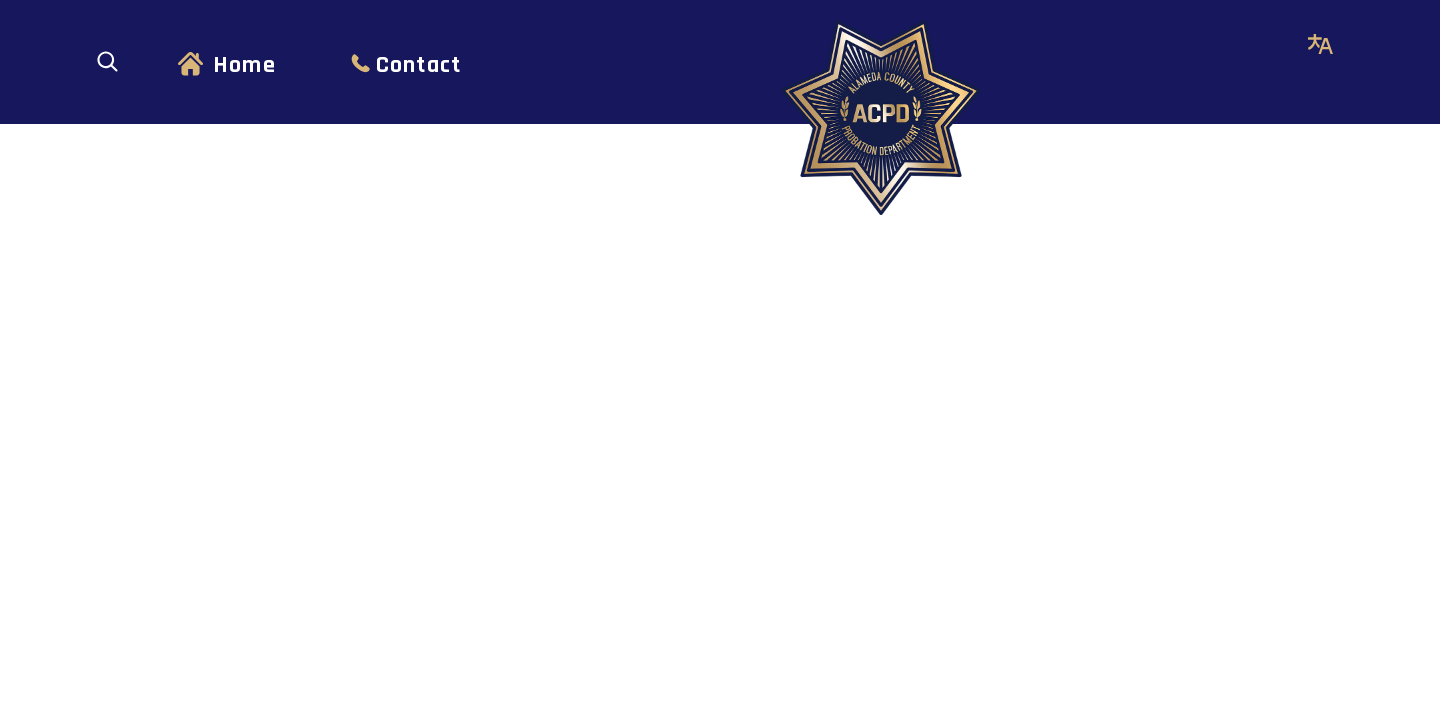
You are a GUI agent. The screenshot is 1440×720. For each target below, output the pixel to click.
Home (244, 65)
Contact (418, 65)
